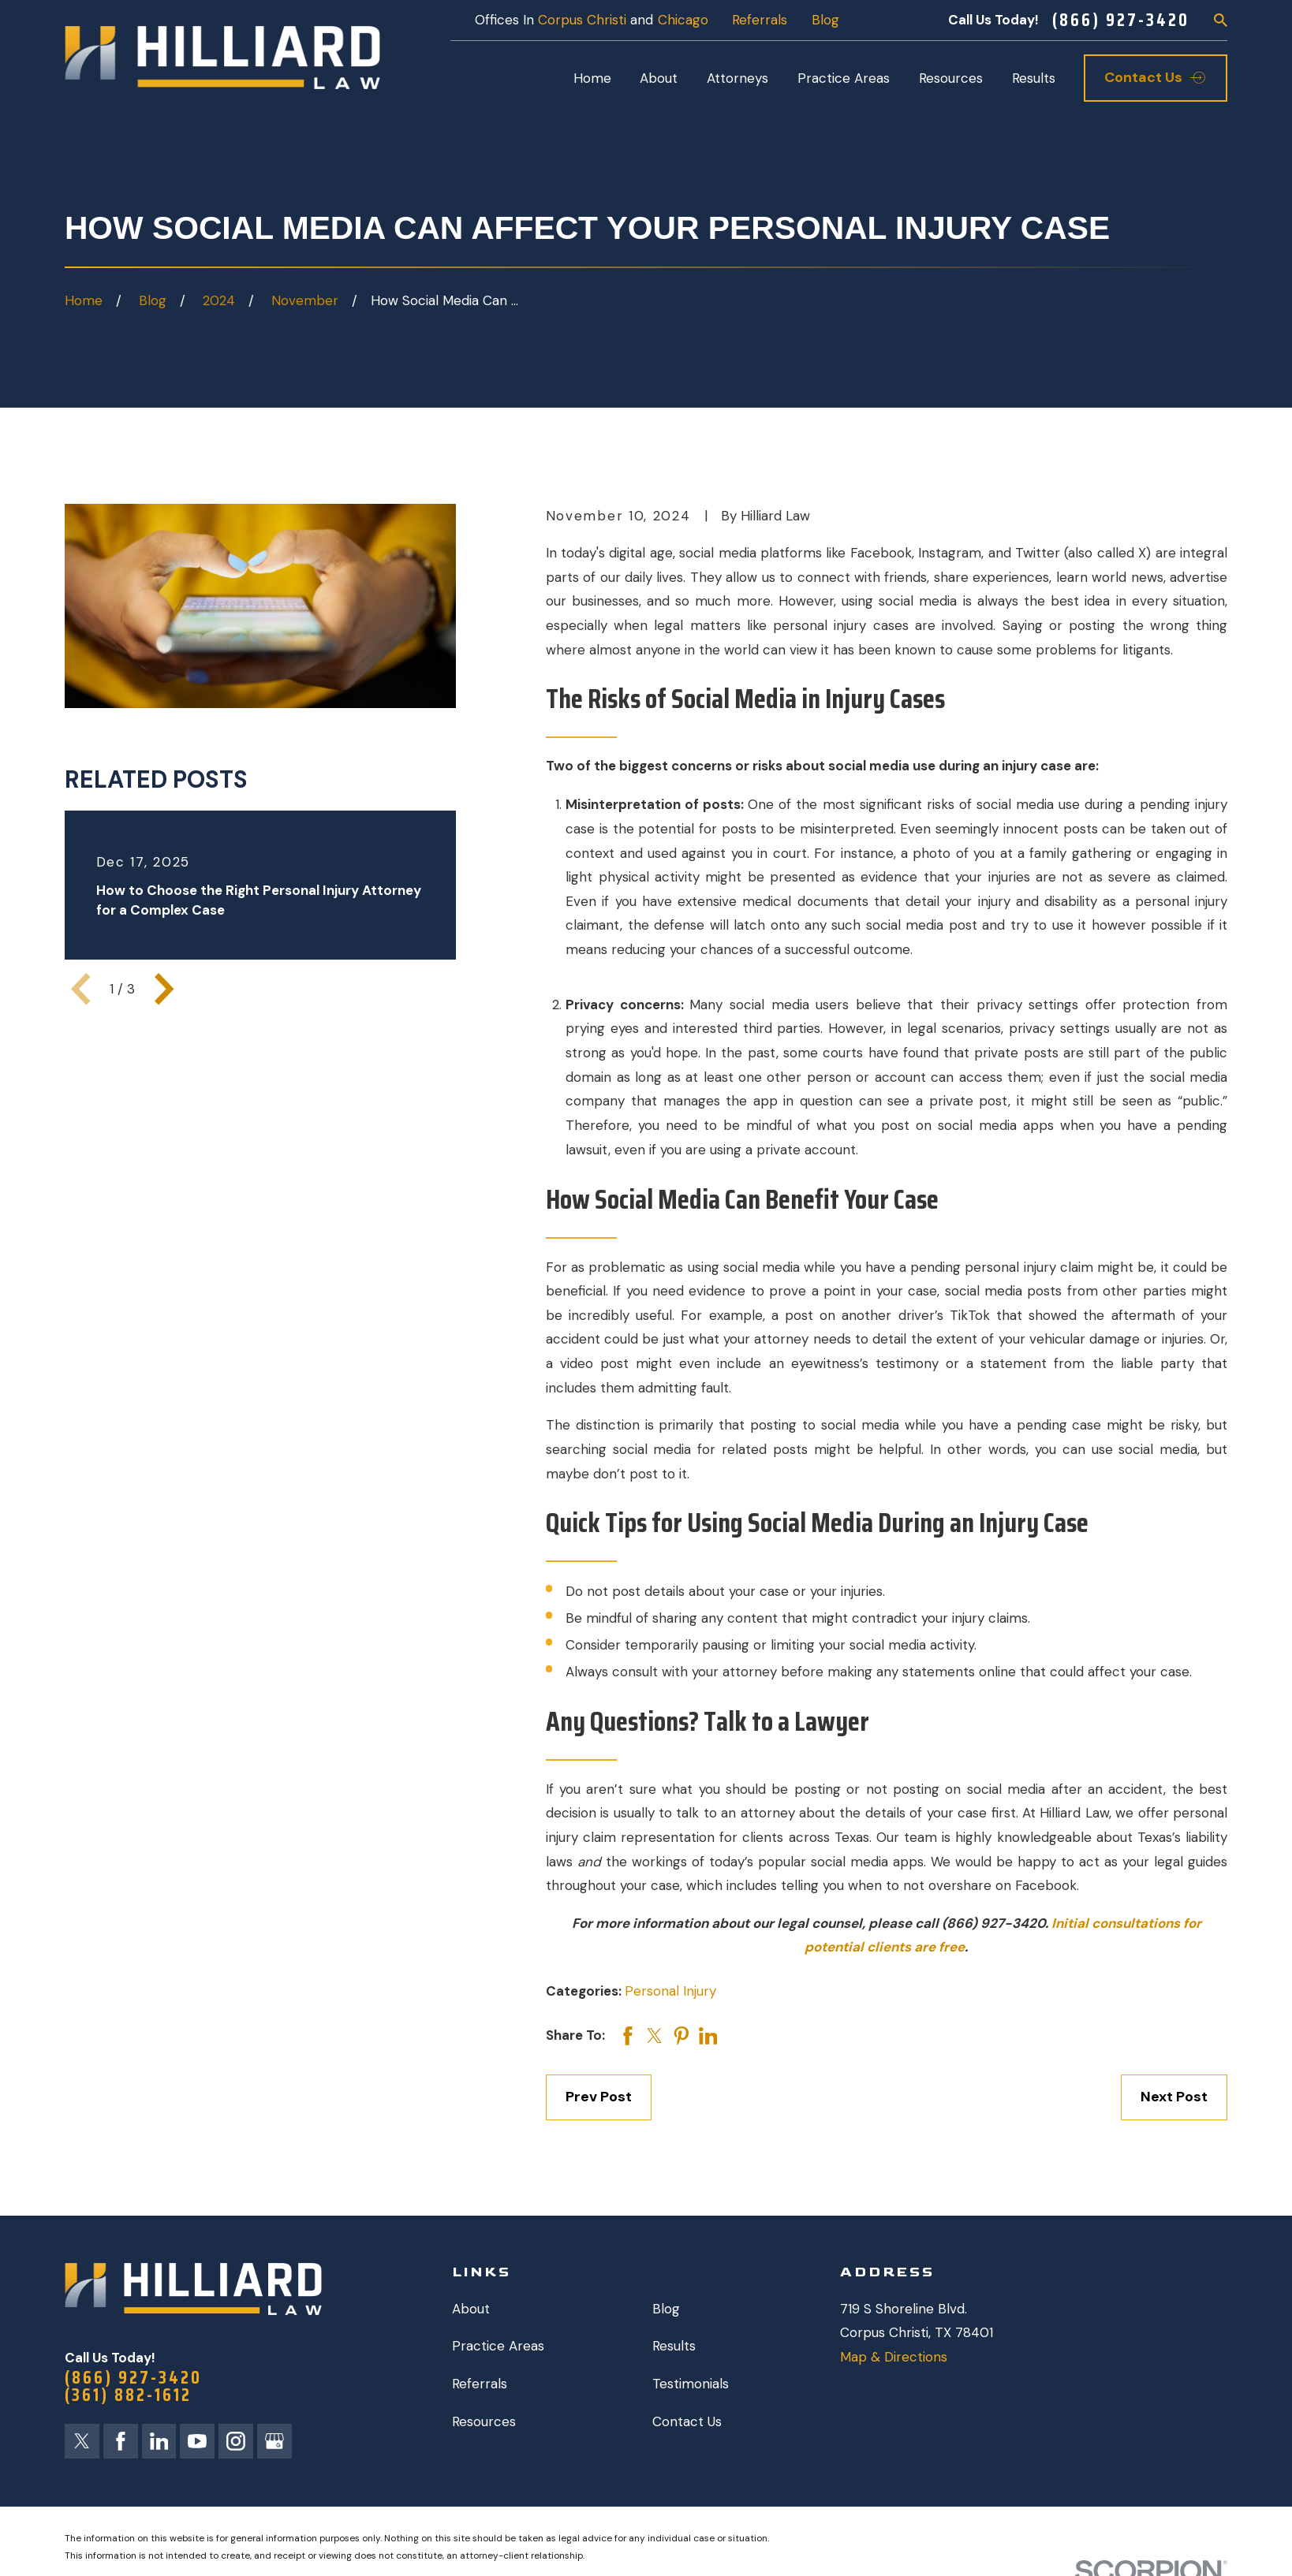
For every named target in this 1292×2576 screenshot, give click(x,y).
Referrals (759, 19)
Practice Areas (498, 2345)
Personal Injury (670, 1991)
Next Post (1174, 2096)
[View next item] (164, 989)
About (471, 2308)
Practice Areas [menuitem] (843, 78)
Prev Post (599, 2096)
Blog (825, 19)
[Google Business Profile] (274, 2441)
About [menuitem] (659, 78)
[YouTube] (197, 2441)
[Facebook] (120, 2441)
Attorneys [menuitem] (737, 78)
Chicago (683, 19)
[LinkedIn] (159, 2441)
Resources (484, 2421)
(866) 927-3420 (1120, 20)
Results (674, 2345)
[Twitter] (82, 2441)
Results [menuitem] (1033, 78)
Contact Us (687, 2421)
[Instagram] (235, 2441)
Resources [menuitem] (951, 78)
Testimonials (690, 2383)
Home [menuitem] (592, 78)
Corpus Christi (582, 19)
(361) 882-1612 (128, 2395)
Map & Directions (893, 2356)
